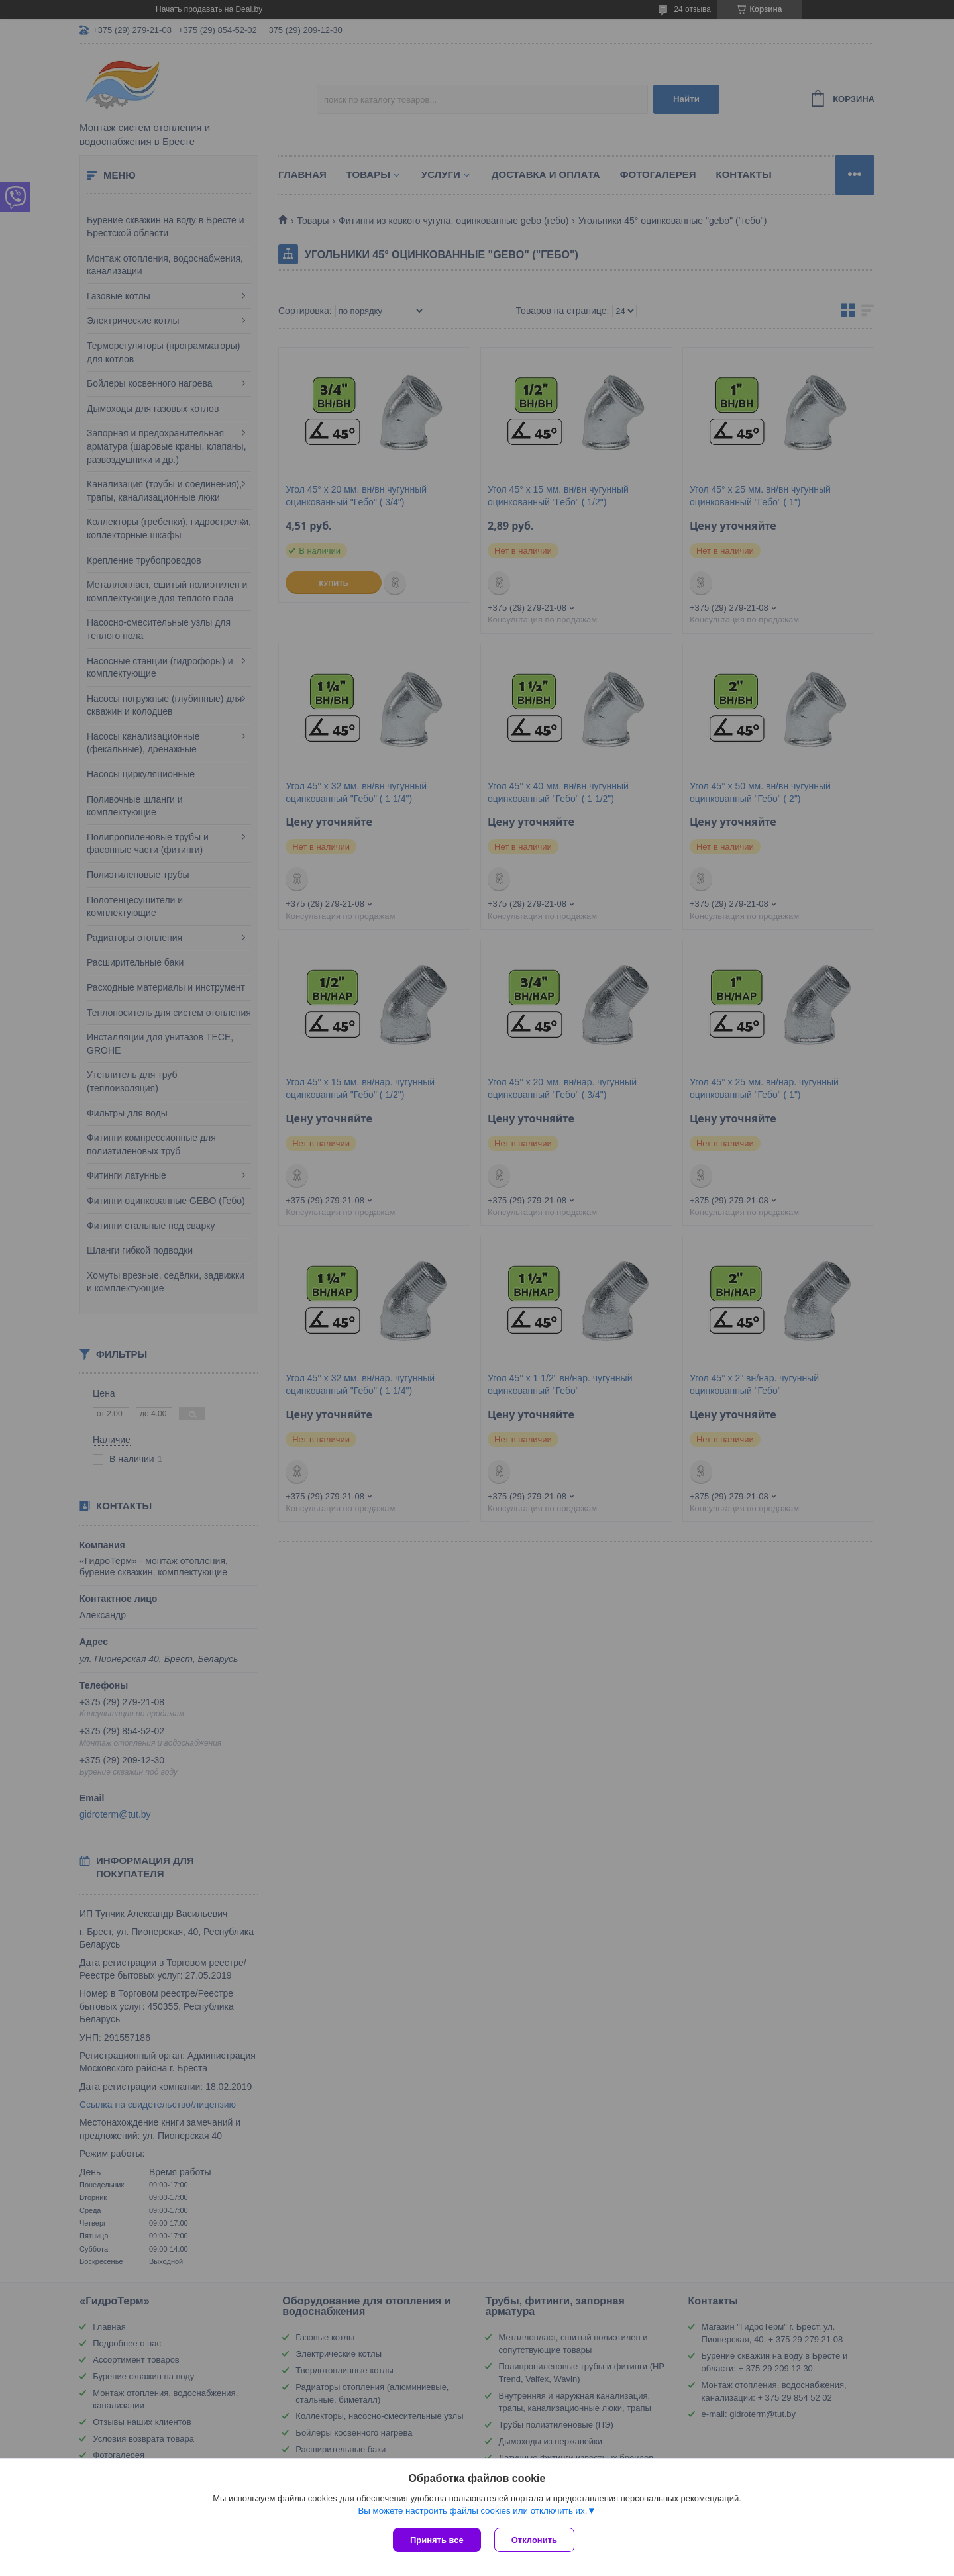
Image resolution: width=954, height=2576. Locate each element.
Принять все (437, 2540)
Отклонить (534, 2540)
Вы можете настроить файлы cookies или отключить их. (472, 2511)
